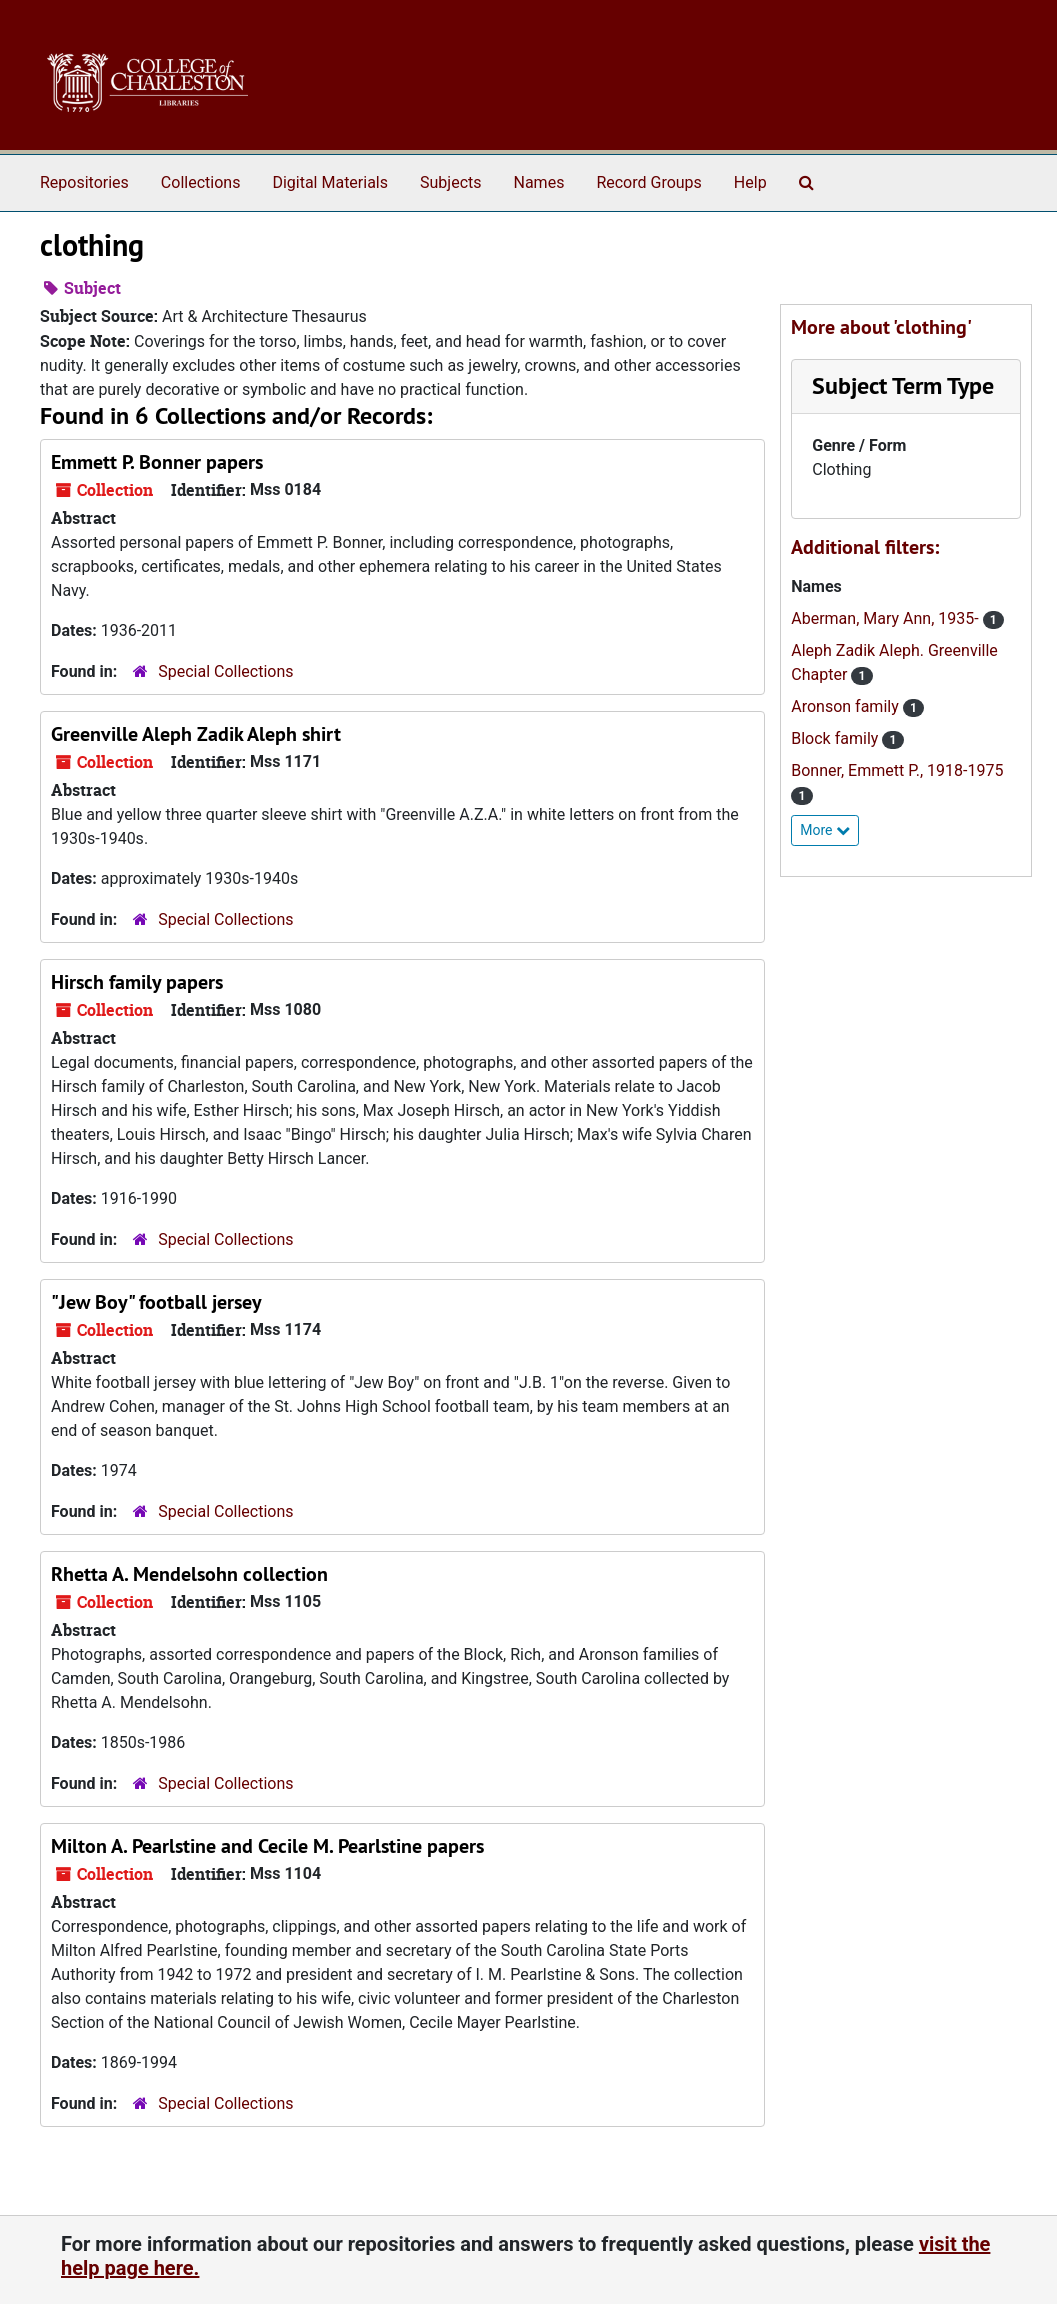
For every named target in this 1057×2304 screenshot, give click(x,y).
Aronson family (846, 706)
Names (539, 182)
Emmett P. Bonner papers (157, 462)
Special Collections (225, 671)
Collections (201, 182)
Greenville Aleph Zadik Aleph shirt (196, 734)
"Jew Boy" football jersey (156, 1302)
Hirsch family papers (137, 982)
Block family (836, 738)
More (825, 830)
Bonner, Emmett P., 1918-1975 (897, 770)
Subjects (450, 182)
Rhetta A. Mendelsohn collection (189, 1574)
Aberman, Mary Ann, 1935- (886, 618)
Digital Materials (330, 182)
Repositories (84, 182)
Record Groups (648, 182)
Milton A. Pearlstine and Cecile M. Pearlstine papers (267, 1846)
